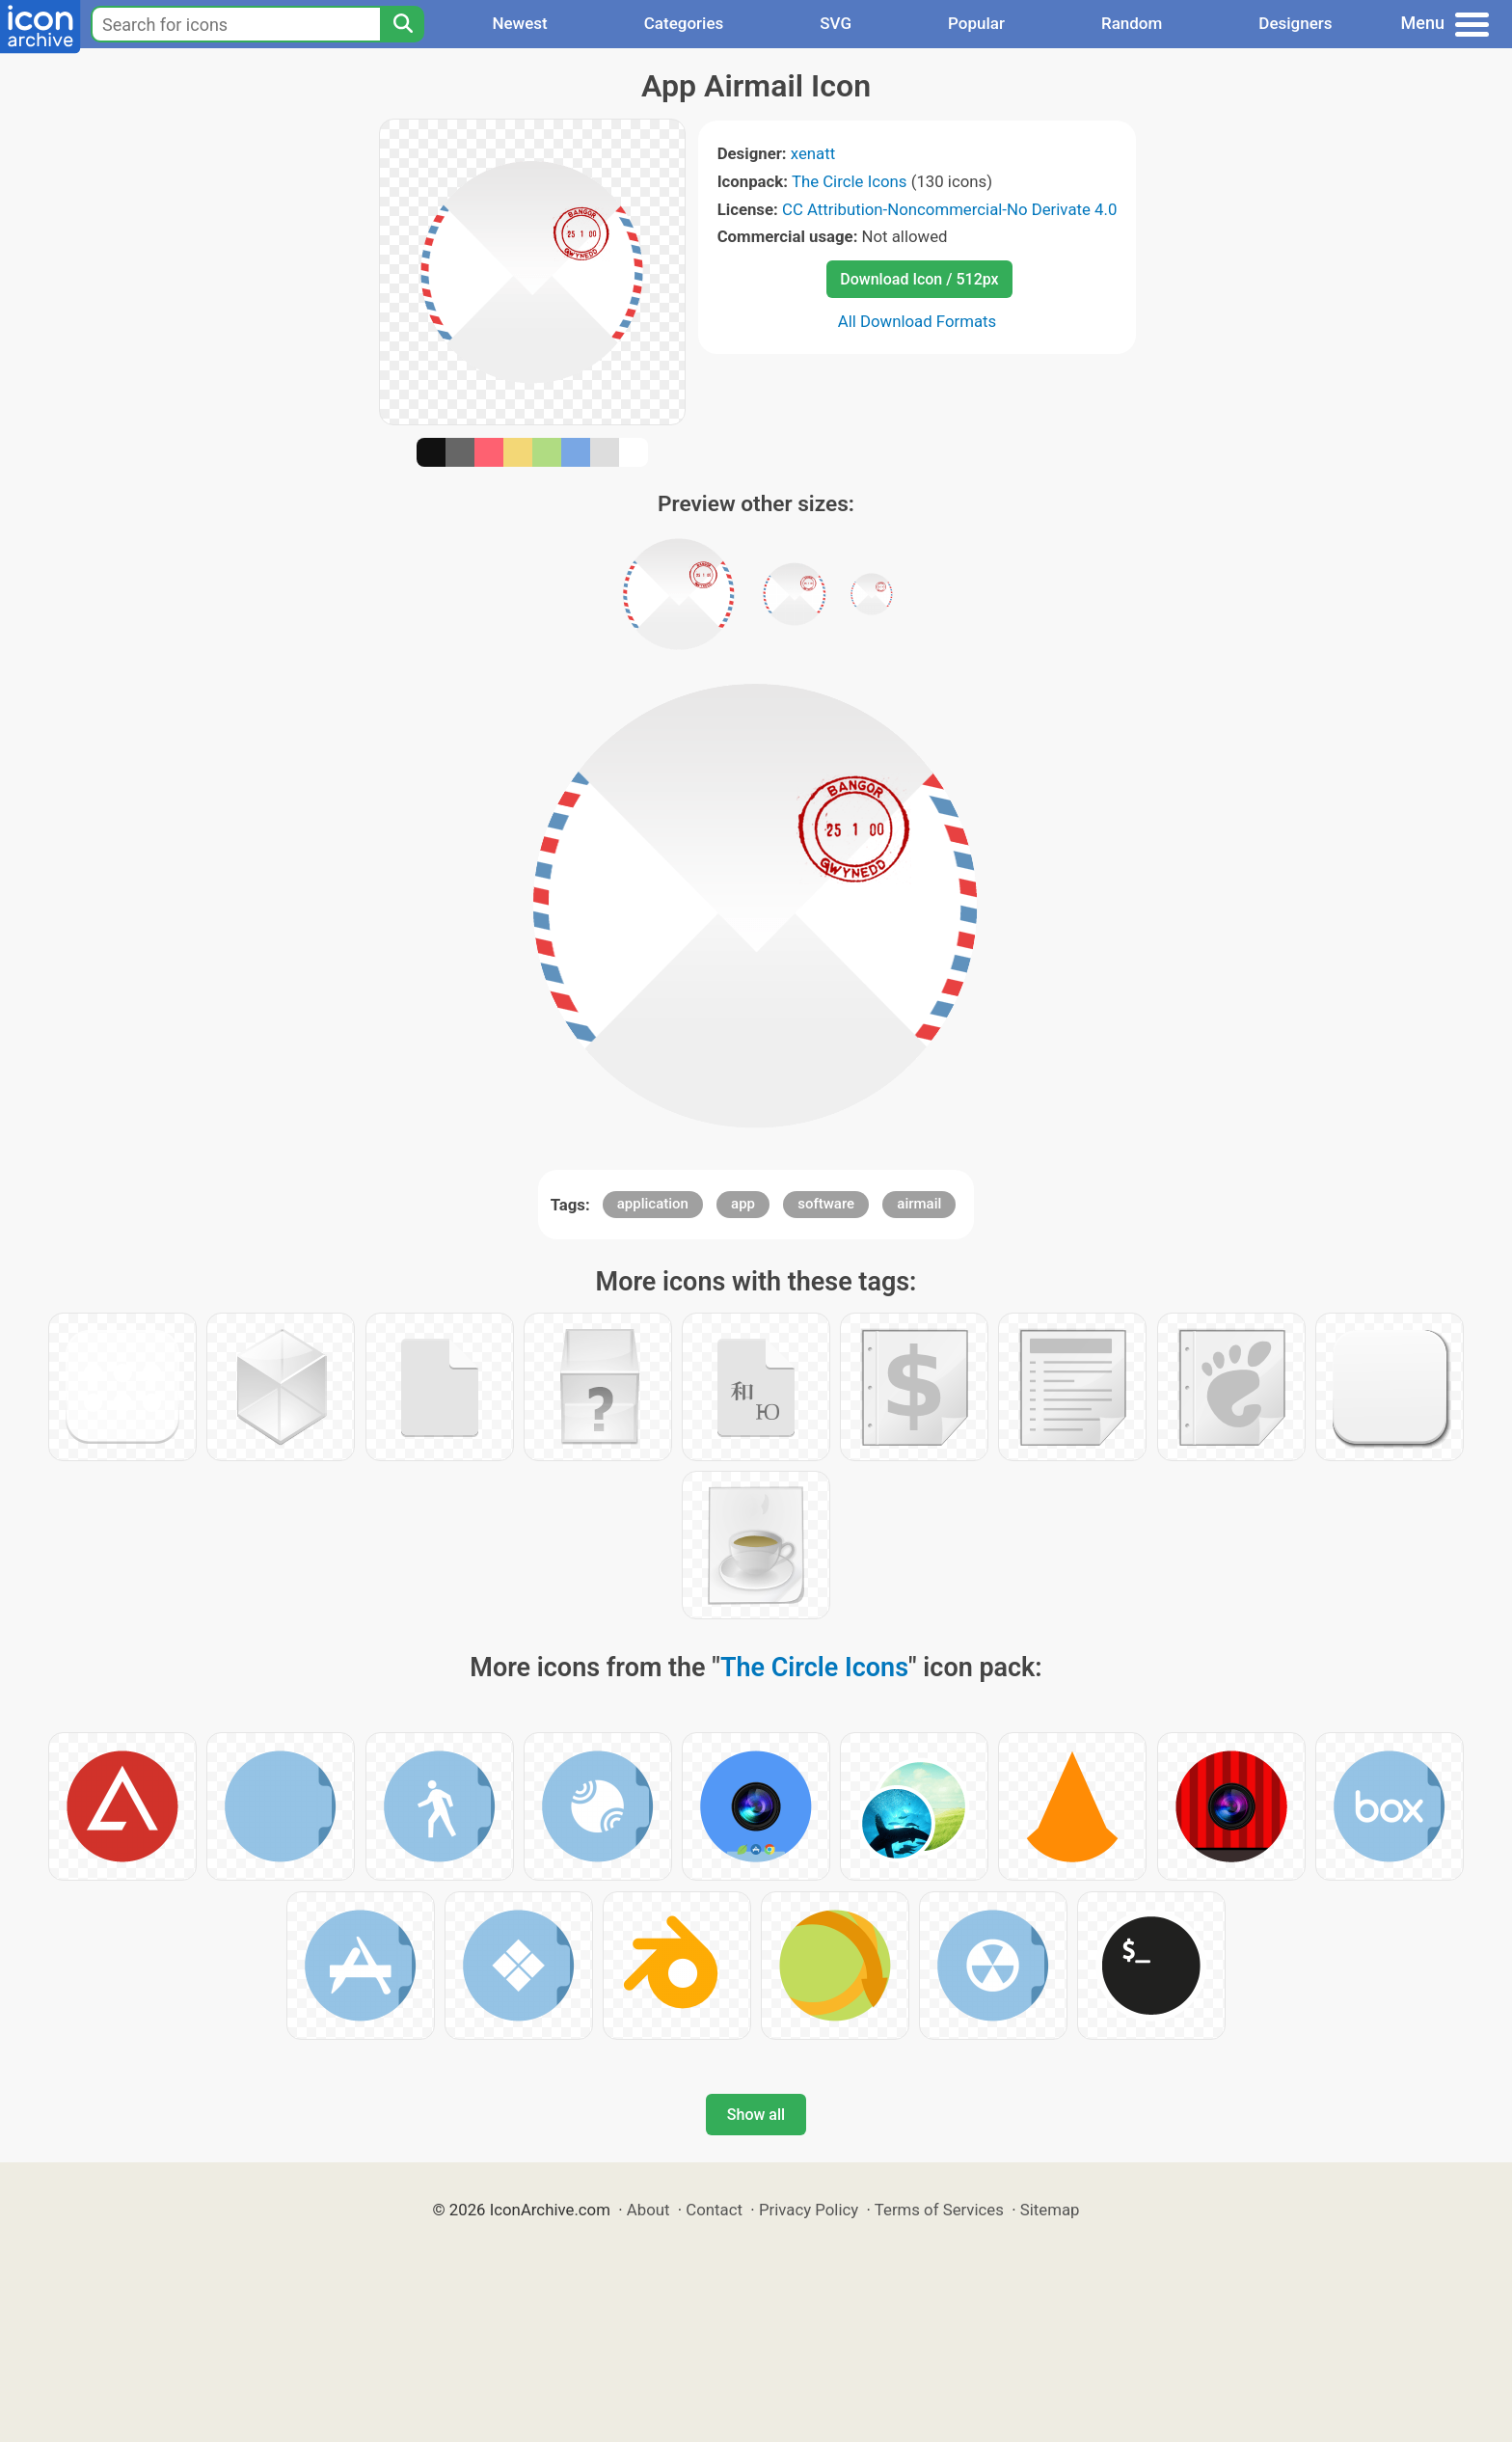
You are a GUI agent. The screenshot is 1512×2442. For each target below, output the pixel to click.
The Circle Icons (849, 181)
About (648, 2209)
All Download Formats (917, 321)
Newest (519, 23)
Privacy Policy (808, 2209)
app (743, 1203)
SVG (835, 23)
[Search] (402, 24)
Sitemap (1050, 2209)
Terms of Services (939, 2209)
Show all (756, 2114)
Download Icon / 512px (919, 279)
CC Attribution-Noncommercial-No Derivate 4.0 (949, 209)
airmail (919, 1203)
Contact (714, 2209)
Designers (1295, 23)
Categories (684, 23)
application (652, 1203)
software (825, 1203)
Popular (976, 23)
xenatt (813, 153)
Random (1131, 23)
